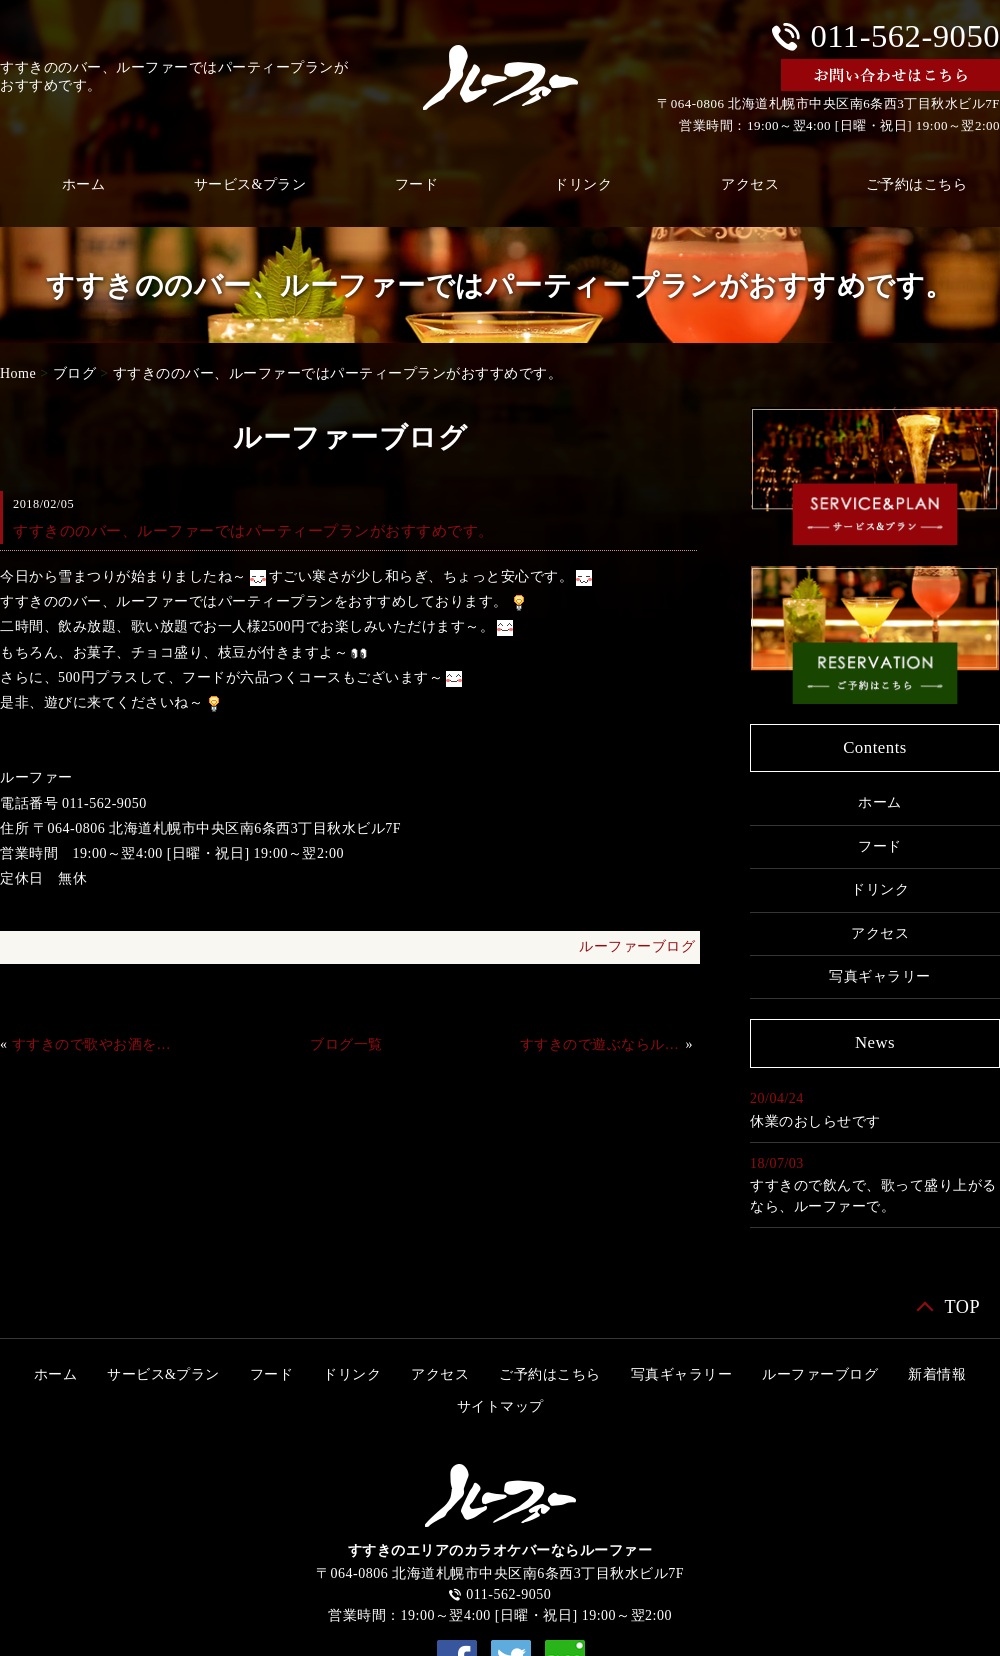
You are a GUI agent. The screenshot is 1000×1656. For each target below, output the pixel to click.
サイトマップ (500, 1406)
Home (18, 373)
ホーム (880, 802)
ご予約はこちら (550, 1374)
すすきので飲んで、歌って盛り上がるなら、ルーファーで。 (873, 1196)
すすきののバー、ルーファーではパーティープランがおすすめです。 (338, 373)
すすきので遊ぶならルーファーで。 (601, 1044)
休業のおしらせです (815, 1121)
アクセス (750, 184)
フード (417, 184)
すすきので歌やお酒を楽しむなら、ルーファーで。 (93, 1044)
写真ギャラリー (880, 976)
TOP (962, 1307)
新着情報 (937, 1374)
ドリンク (583, 184)
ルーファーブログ (637, 946)
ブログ (75, 373)
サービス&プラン (250, 184)
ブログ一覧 (346, 1044)
